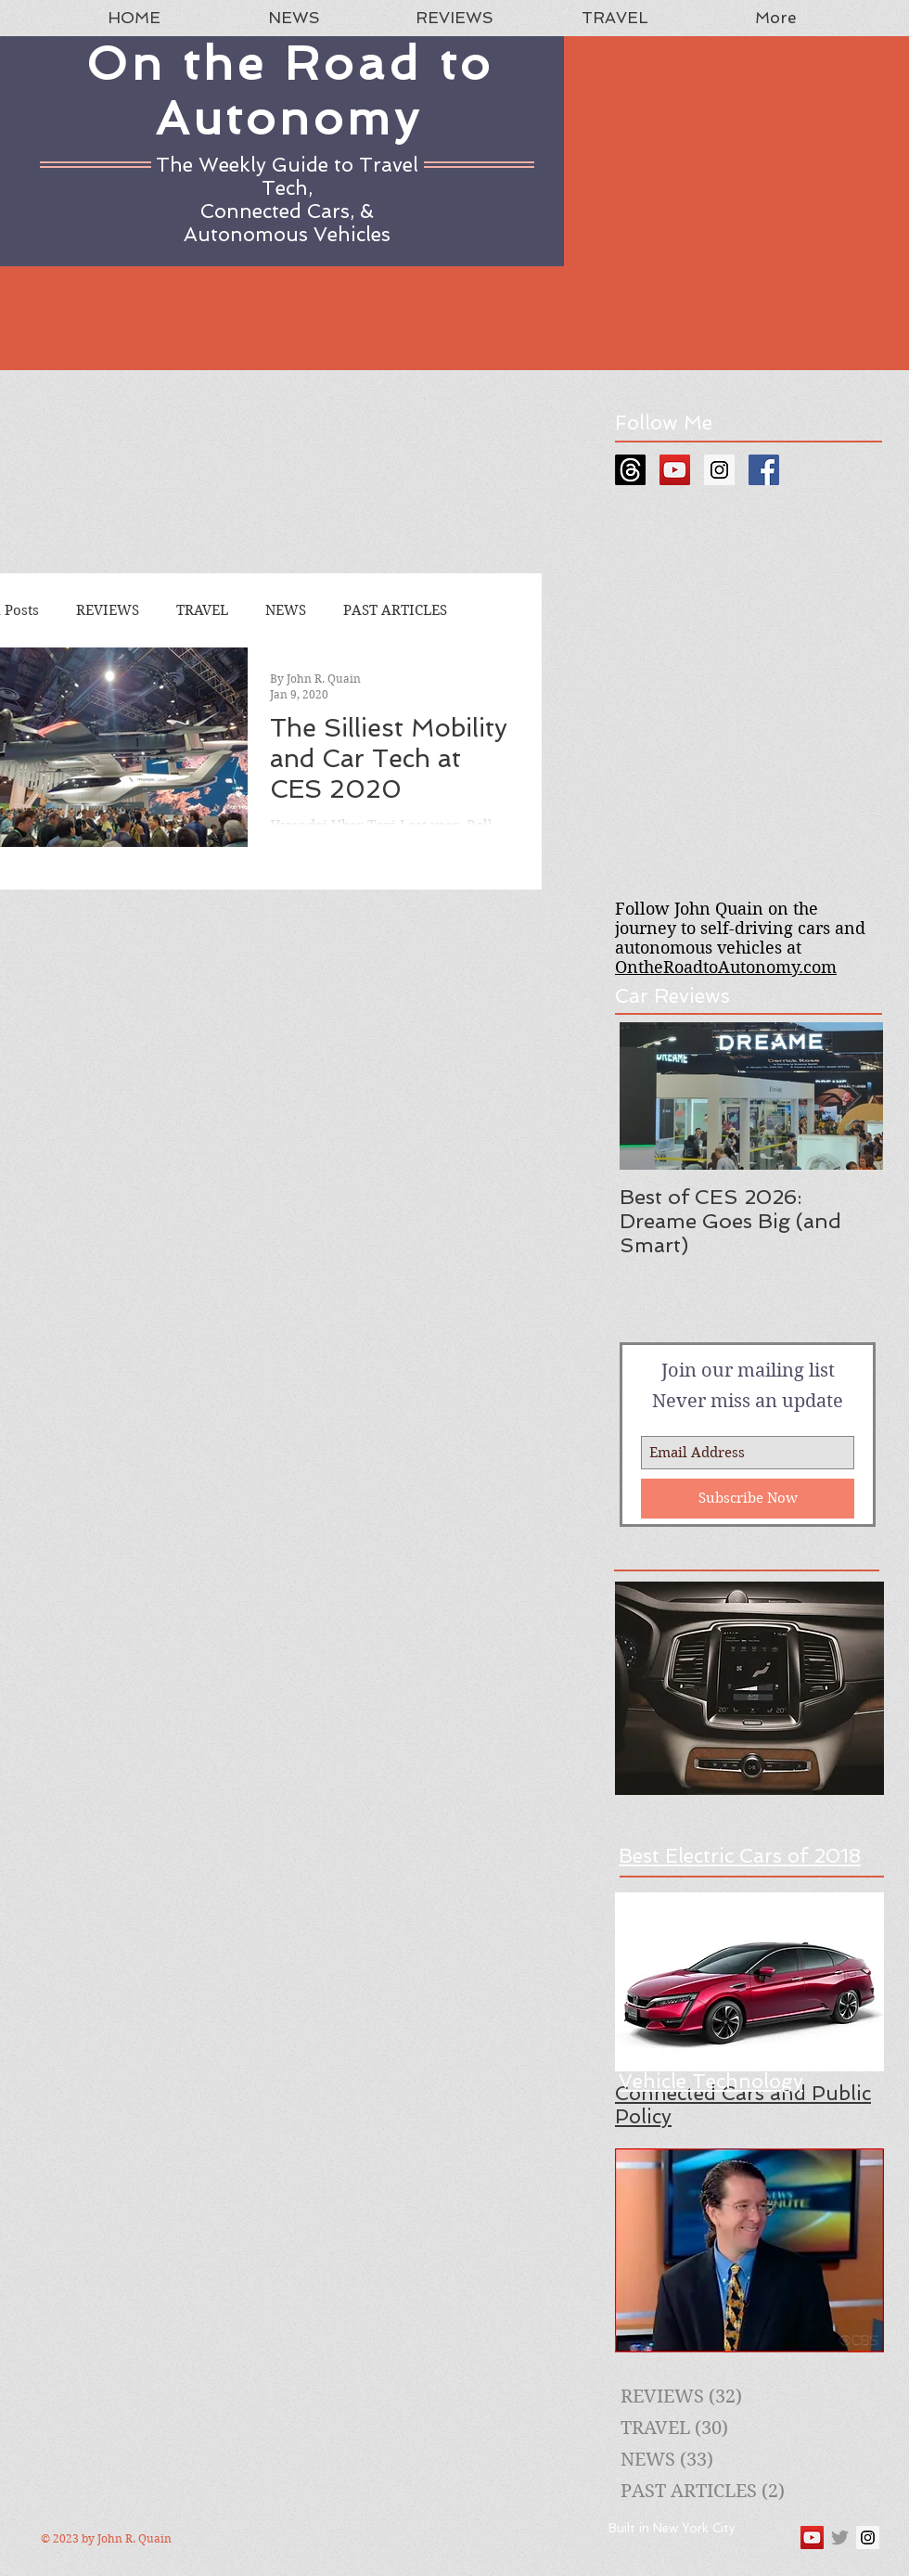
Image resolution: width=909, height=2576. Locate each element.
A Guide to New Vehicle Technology (711, 2069)
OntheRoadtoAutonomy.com (726, 967)
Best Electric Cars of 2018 (740, 1855)
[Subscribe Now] (747, 1499)
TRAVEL (202, 610)
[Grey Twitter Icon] (839, 2537)
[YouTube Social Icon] (674, 470)
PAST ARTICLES (395, 610)
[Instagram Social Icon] (719, 470)
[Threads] (630, 470)
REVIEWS (107, 610)
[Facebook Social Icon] (764, 470)
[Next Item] (853, 1096)
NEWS (285, 610)
